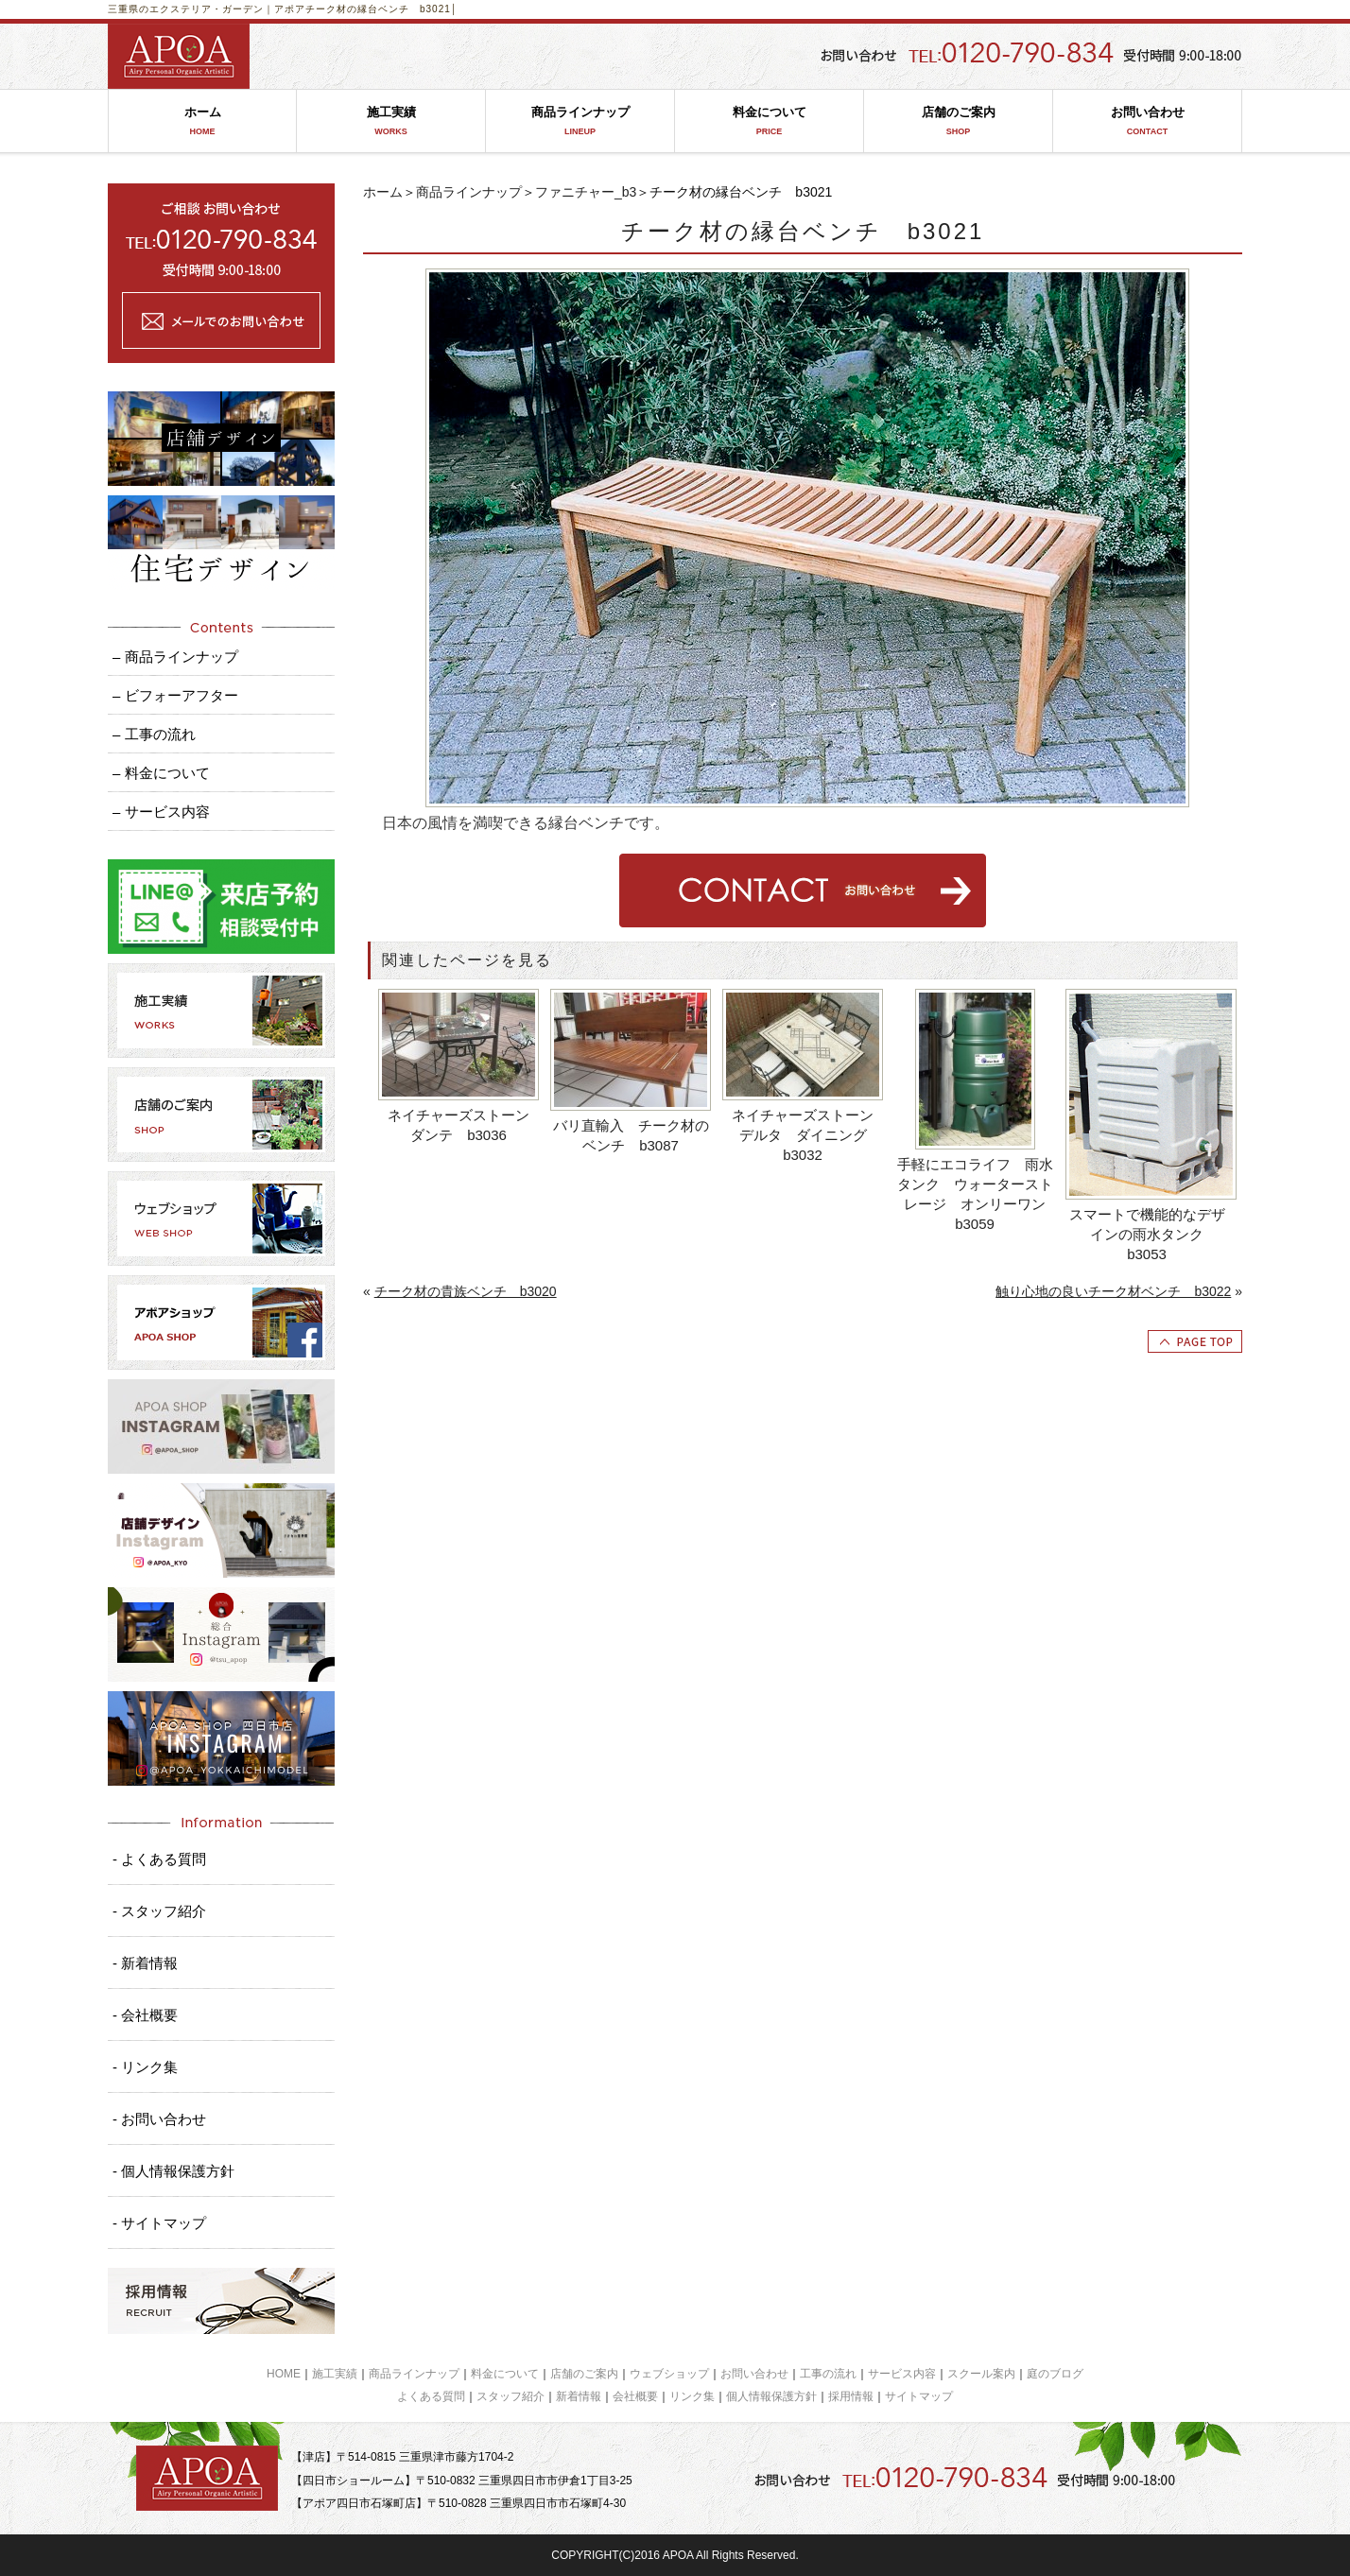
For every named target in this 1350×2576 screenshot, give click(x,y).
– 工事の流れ (154, 734)
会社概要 (635, 2396)
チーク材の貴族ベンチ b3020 (465, 1291)
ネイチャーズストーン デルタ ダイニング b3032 (808, 1135)
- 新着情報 (145, 1963)
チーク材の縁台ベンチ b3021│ (381, 9)
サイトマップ (919, 2396)
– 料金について (161, 773)
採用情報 (851, 2396)
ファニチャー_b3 (585, 191)
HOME (284, 2373)
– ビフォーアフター (175, 695)
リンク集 (692, 2396)
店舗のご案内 (958, 121)
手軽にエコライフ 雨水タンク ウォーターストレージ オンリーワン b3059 (977, 1194)
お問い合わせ (1147, 121)
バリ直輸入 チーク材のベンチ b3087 (631, 1135)
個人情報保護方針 (771, 2396)
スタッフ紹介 (510, 2396)
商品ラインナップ (580, 121)
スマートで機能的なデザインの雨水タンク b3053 (1147, 1234)
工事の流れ (828, 2373)
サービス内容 (902, 2373)
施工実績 (391, 121)
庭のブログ (1055, 2373)
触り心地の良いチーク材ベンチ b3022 (1113, 1291)
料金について (769, 121)
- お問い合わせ (159, 2119)
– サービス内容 (161, 812)
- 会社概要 (145, 2015)
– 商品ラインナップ (175, 656)
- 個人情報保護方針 (173, 2171)
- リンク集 (145, 2067)
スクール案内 (981, 2373)
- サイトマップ (159, 2223)
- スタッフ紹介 (159, 1911)
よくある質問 (431, 2396)
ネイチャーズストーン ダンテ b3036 (464, 1125)
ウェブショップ (669, 2373)
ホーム (202, 121)
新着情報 (578, 2396)
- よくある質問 (159, 1859)
